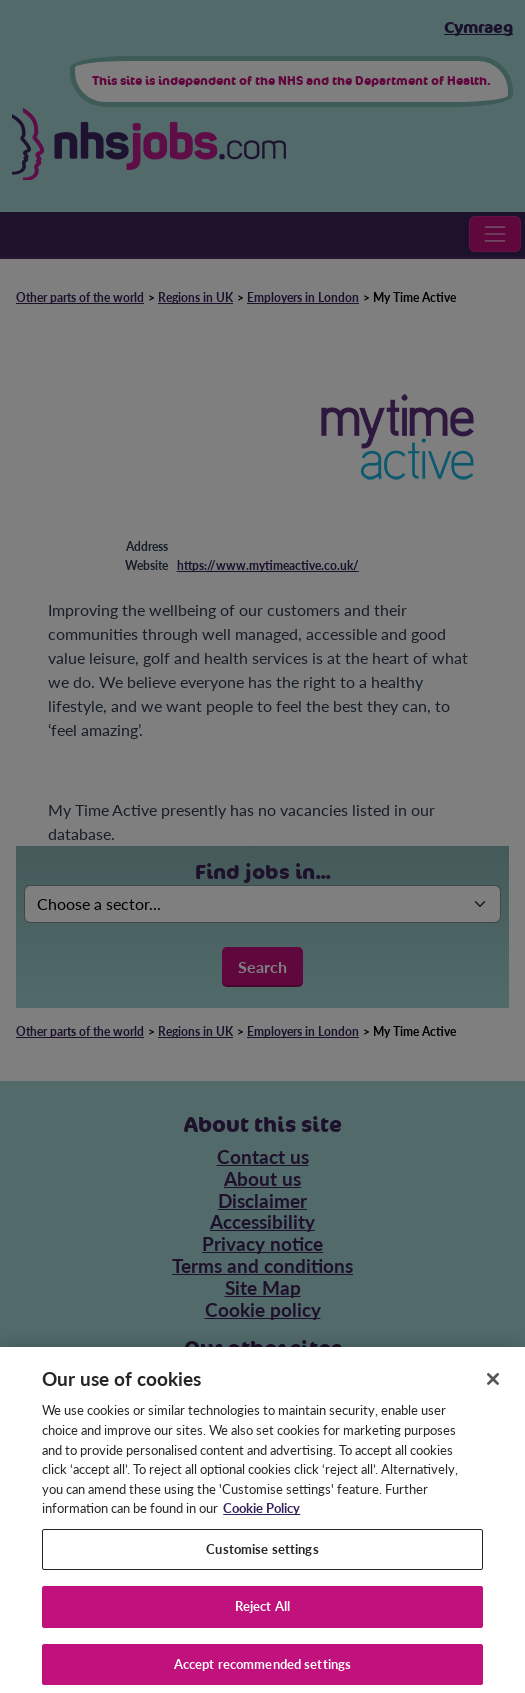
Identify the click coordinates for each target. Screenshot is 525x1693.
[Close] (493, 1387)
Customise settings (262, 1557)
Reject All (262, 1615)
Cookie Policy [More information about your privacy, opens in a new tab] (261, 1517)
